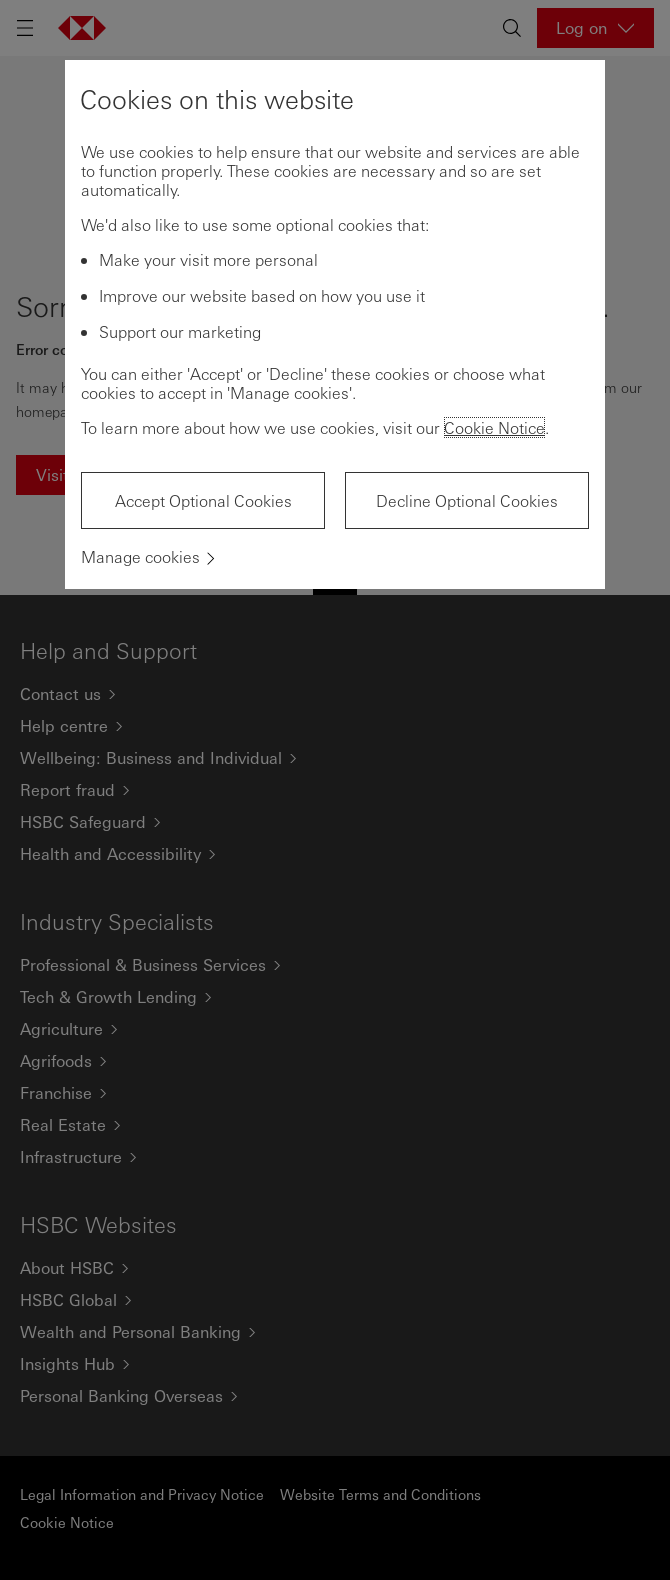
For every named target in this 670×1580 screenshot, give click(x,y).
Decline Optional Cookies (467, 500)
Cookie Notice (494, 427)
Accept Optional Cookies (203, 500)
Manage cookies (140, 556)
